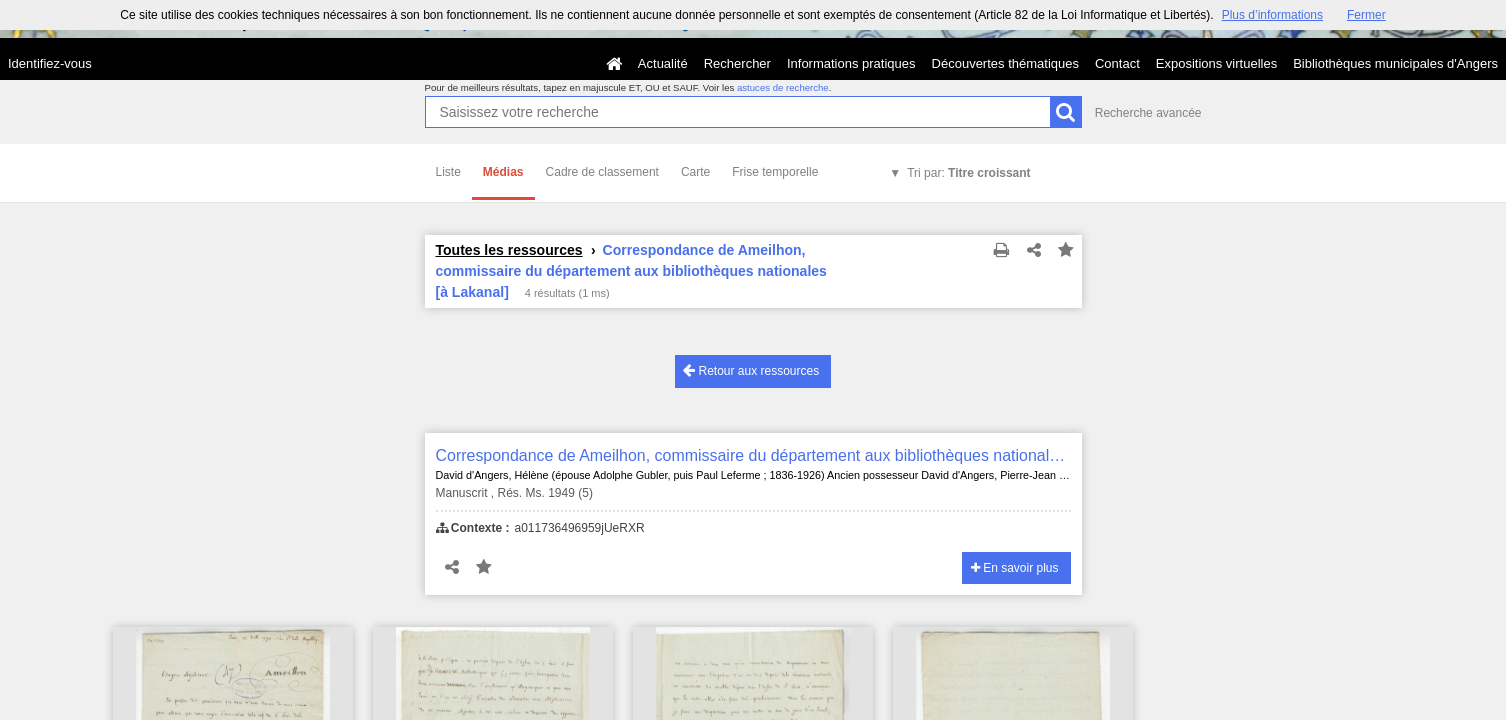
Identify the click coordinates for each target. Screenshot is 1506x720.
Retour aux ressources (751, 370)
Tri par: (968, 173)
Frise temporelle (775, 172)
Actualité (663, 63)
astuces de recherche (783, 87)
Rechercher (737, 63)
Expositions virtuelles (1216, 63)
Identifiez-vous (50, 63)
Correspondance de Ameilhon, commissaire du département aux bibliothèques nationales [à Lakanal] (753, 455)
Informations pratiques (851, 63)
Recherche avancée (1148, 113)
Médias (503, 172)
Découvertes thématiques (1005, 63)
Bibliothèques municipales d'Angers (1395, 63)
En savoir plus (1015, 568)
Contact (1117, 63)
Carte (695, 172)
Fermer (1366, 15)
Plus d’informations (1272, 15)
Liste (448, 172)
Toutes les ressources (509, 250)
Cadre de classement (602, 172)
